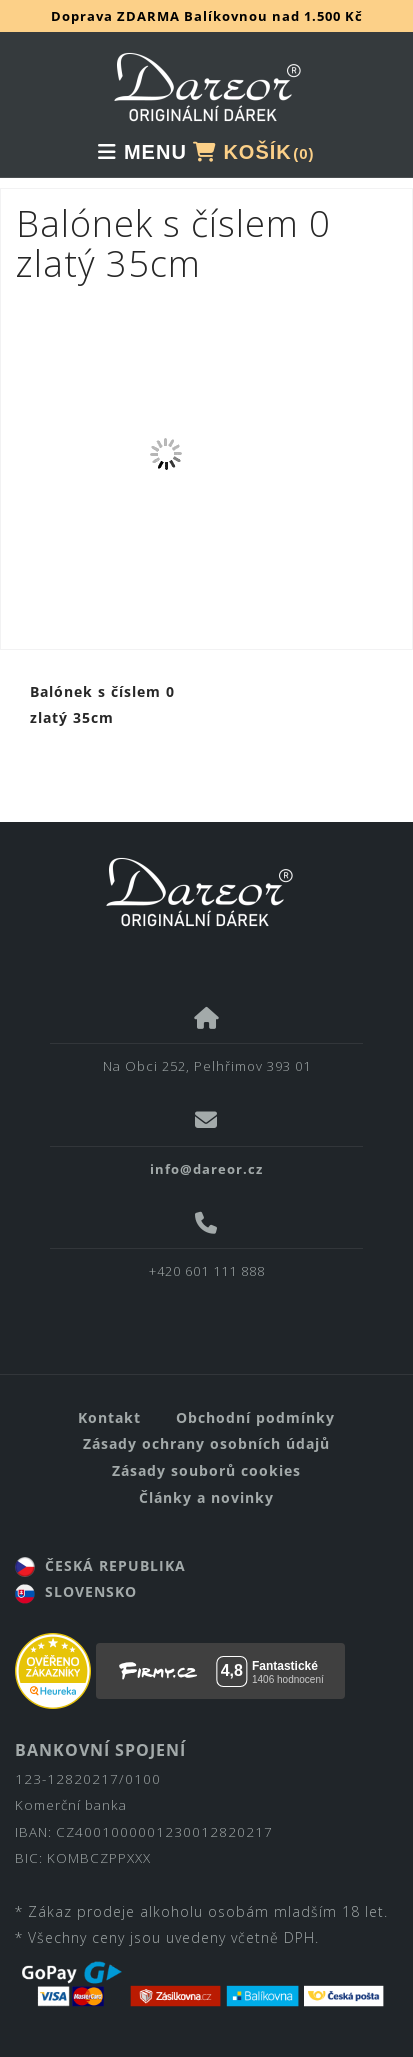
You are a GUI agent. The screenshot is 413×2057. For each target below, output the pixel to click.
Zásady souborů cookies (206, 1470)
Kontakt (109, 1417)
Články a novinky (206, 1497)
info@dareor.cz (206, 1169)
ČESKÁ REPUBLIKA (100, 1565)
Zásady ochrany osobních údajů (206, 1443)
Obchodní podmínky (255, 1417)
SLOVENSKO (76, 1591)
